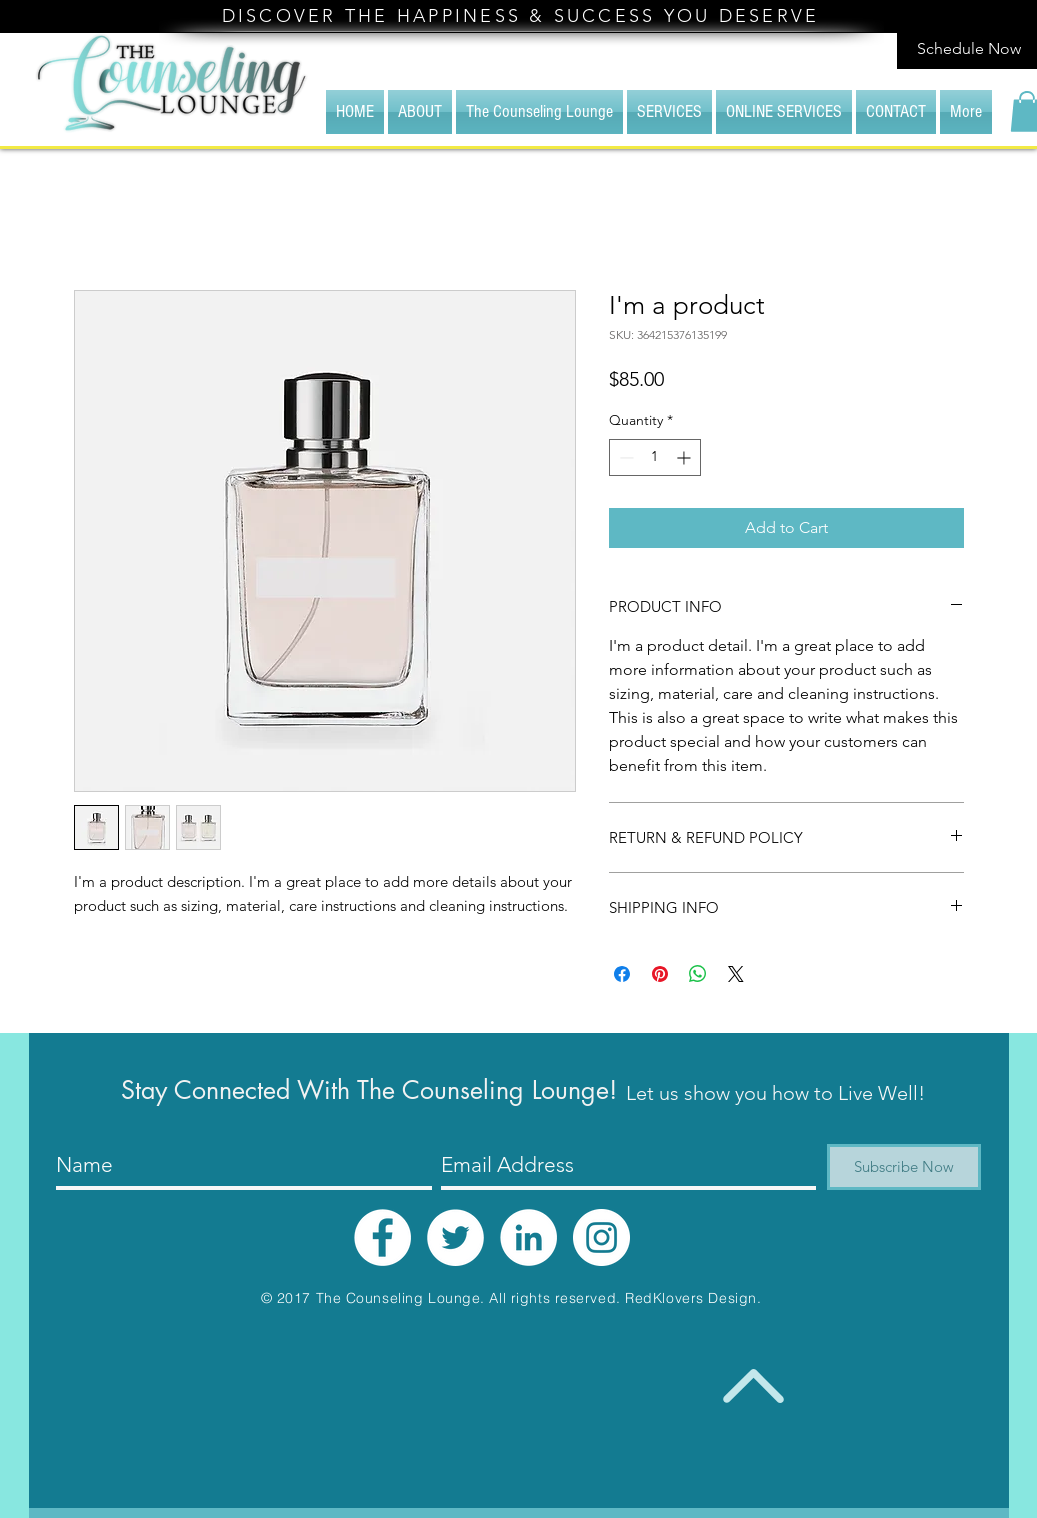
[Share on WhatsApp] (698, 974)
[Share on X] (736, 974)
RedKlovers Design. (693, 1298)
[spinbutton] (655, 457)
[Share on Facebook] (622, 974)
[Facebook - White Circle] (382, 1237)
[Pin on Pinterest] (660, 974)
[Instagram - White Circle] (601, 1237)
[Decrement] (624, 457)
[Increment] (685, 457)
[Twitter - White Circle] (455, 1237)
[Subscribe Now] (904, 1167)
